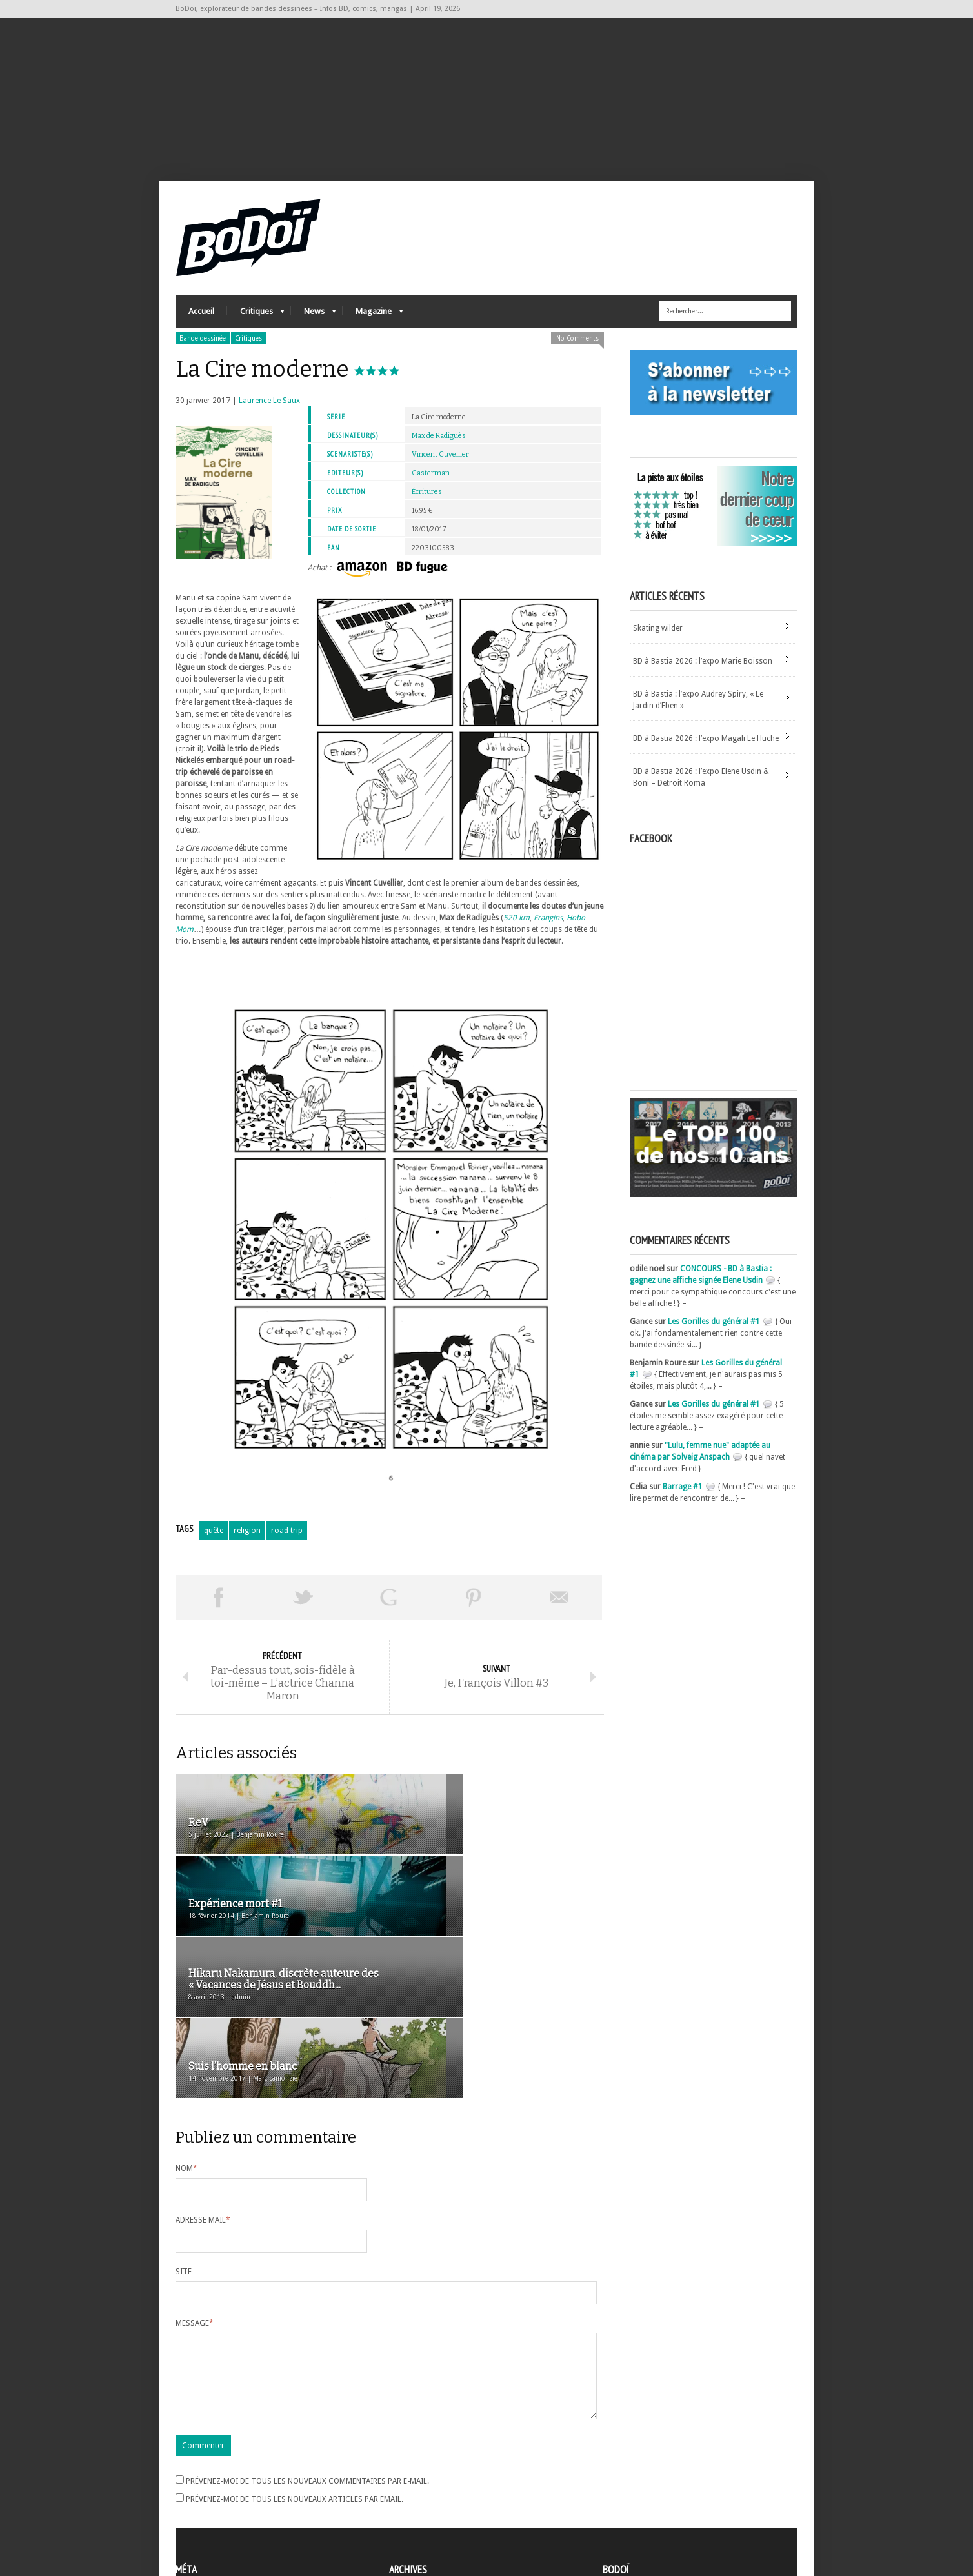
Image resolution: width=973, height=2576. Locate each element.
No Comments (577, 349)
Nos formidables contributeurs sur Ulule (677, 2512)
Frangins (548, 929)
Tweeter (303, 1609)
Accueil (201, 323)
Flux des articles (211, 2495)
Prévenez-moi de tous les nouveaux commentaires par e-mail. (307, 2353)
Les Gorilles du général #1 (714, 1333)
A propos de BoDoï (639, 2470)
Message (195, 2180)
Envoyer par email (559, 1609)
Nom (186, 2025)
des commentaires (216, 2507)
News (313, 326)
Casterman (431, 485)
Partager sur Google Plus (388, 1609)
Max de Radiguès (439, 447)
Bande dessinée (202, 349)
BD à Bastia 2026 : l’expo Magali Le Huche (706, 750)
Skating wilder (658, 639)
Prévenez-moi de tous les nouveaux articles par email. (294, 2371)
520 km (516, 929)
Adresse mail (203, 2076)
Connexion (195, 2483)
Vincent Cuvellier (440, 466)
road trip (287, 1542)
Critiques (256, 326)
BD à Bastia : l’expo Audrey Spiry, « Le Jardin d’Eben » (698, 711)
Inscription (195, 2472)
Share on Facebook (218, 1609)
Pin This (473, 1609)
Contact (620, 2491)
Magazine (373, 326)
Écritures (427, 503)
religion (247, 1542)
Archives (404, 2472)
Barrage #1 (683, 1498)
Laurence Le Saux (269, 412)
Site (184, 2128)
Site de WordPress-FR (213, 2518)
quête (213, 1542)
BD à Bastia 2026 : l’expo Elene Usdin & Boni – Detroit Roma (701, 788)
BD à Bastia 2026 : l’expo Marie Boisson (702, 672)
